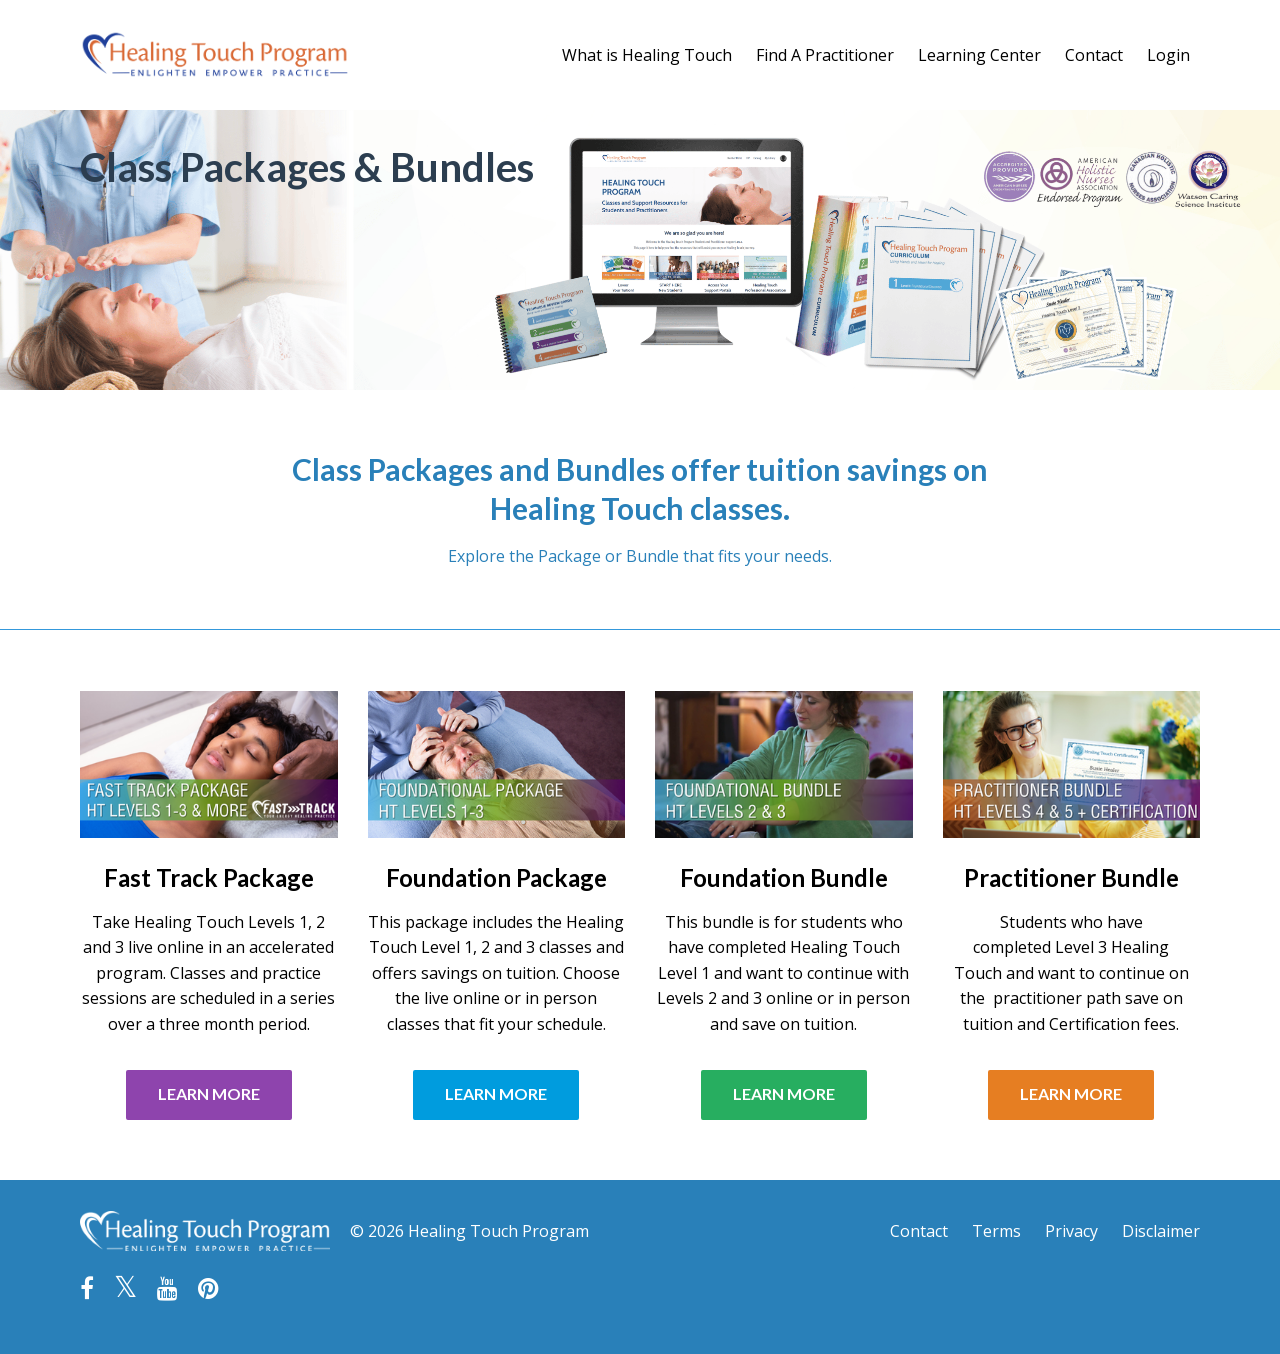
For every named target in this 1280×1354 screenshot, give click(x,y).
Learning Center (979, 55)
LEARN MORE (209, 1093)
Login (1168, 55)
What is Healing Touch (647, 55)
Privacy (1071, 1231)
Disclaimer (1161, 1231)
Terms (996, 1231)
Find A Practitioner (825, 55)
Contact (1094, 55)
